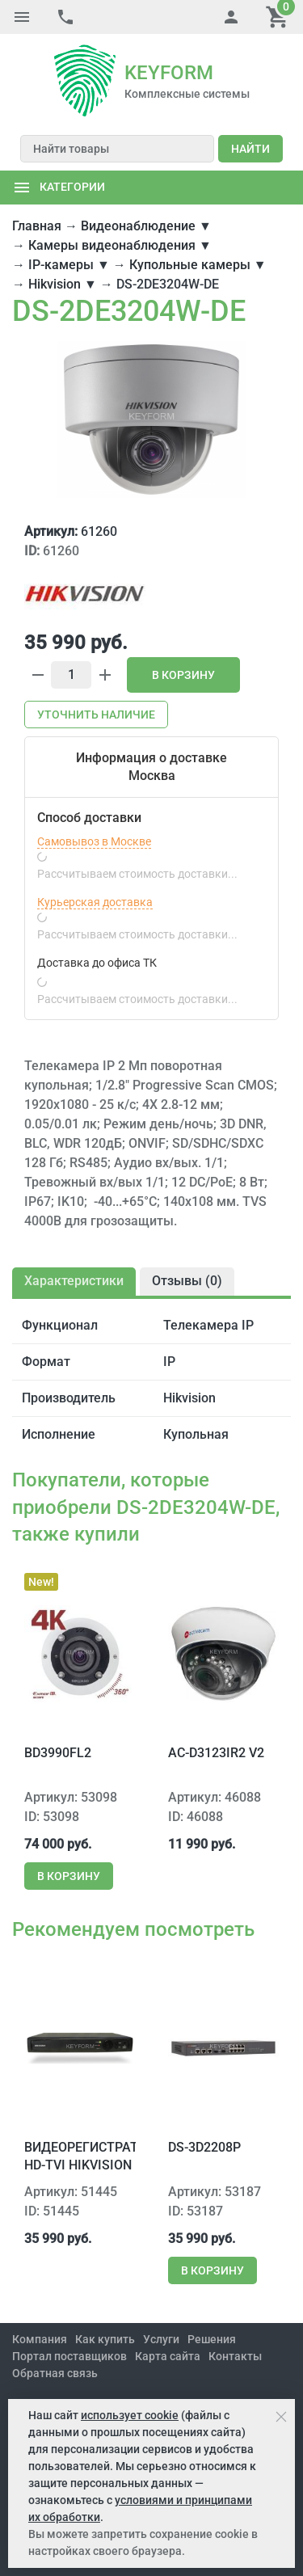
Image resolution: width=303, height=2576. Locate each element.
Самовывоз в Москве (94, 841)
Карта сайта (167, 2356)
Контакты (235, 2356)
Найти (250, 148)
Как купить (105, 2339)
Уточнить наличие (96, 714)
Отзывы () (187, 1280)
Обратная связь (55, 2373)
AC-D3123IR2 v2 (216, 1752)
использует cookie (130, 2415)
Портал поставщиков (69, 2356)
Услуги (161, 2339)
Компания (39, 2339)
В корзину (183, 674)
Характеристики (74, 1280)
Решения (211, 2339)
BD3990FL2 (57, 1752)
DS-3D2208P (204, 2147)
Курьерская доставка (95, 902)
